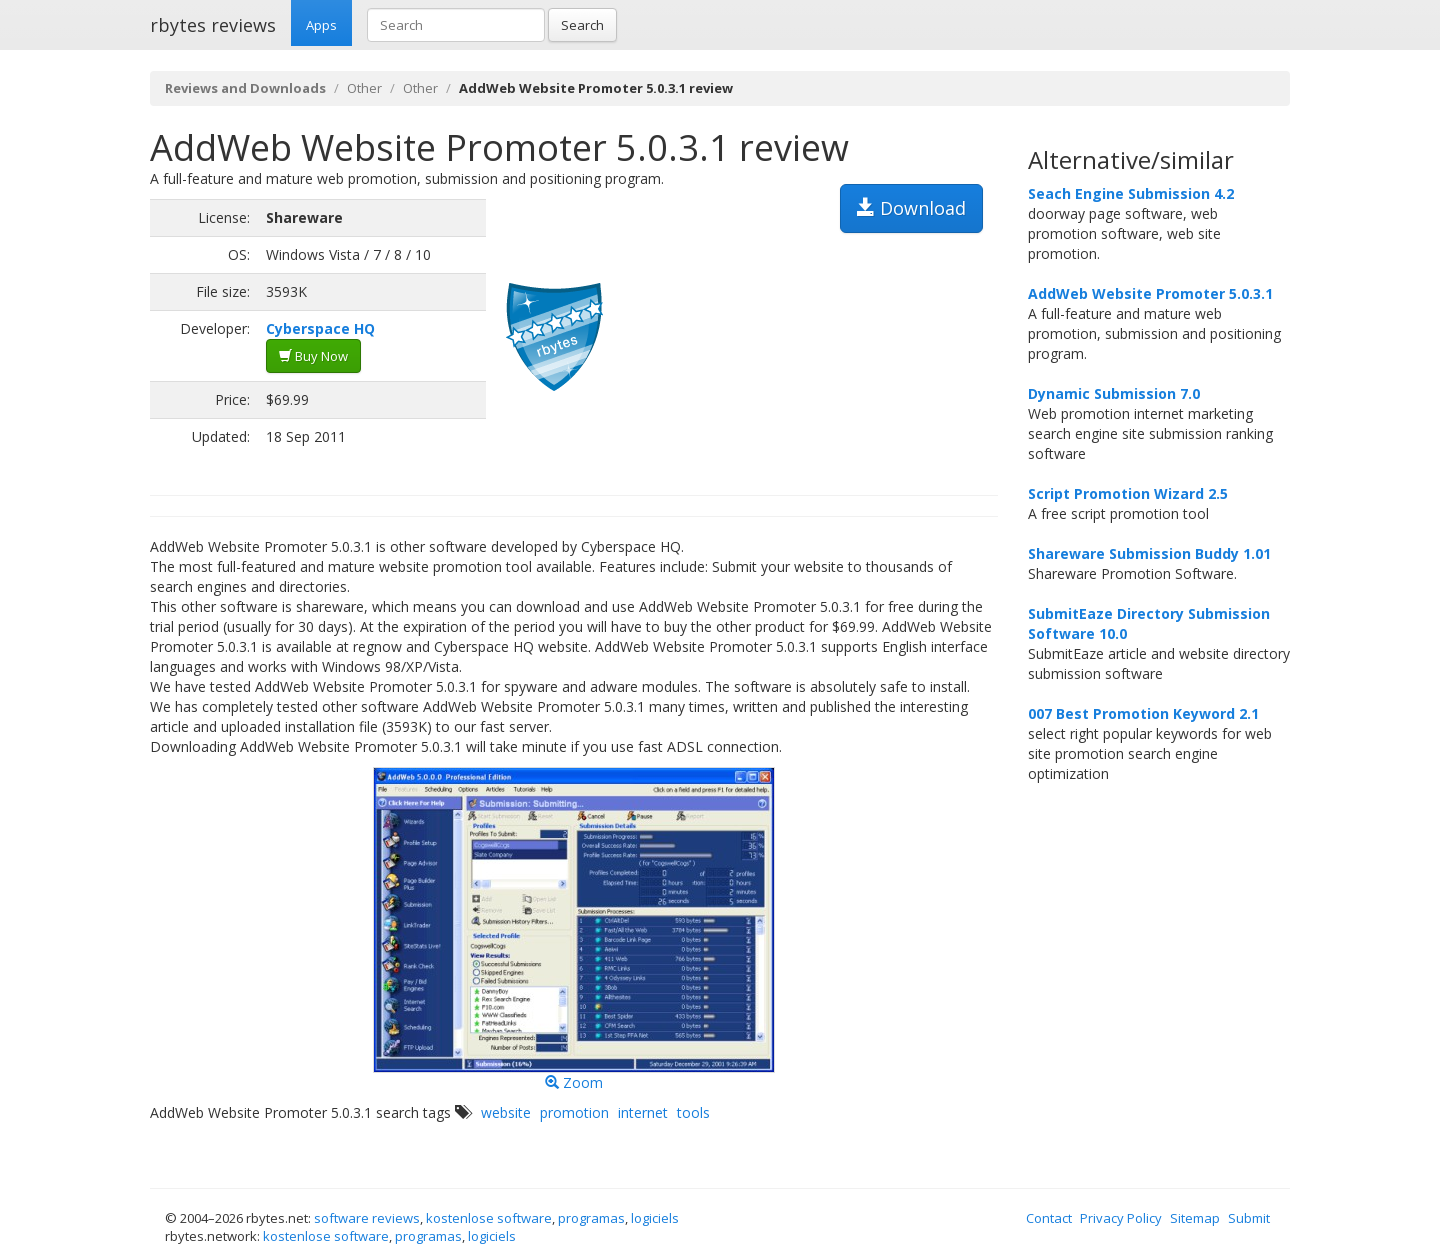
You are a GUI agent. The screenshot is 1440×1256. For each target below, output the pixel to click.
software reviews (367, 1218)
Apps (321, 25)
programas (591, 1218)
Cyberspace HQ (320, 328)
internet (643, 1112)
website (506, 1112)
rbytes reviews (213, 25)
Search (582, 25)
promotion (574, 1112)
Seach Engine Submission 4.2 (1131, 193)
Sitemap (1195, 1218)
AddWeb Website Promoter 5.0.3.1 (1150, 293)
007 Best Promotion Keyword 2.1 (1143, 713)
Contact (1049, 1218)
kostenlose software (489, 1218)
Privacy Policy (1121, 1218)
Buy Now (313, 356)
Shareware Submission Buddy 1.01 (1149, 553)
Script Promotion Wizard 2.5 (1128, 493)
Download (911, 208)
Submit (1249, 1218)
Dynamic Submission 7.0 (1114, 393)
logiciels (655, 1218)
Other (364, 88)
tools (693, 1112)
